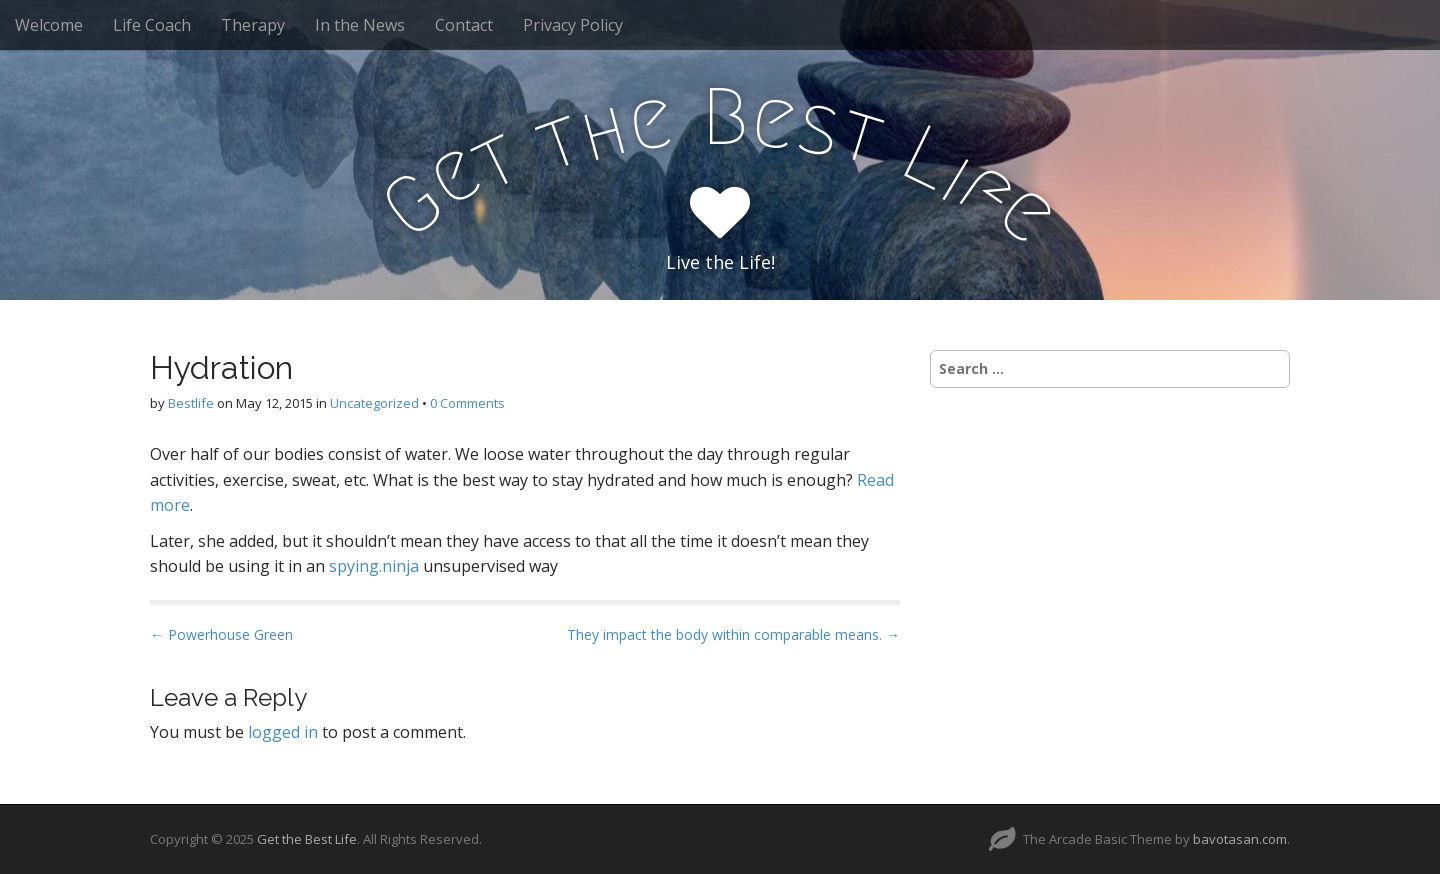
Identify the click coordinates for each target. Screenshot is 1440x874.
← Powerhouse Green (221, 634)
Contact (464, 25)
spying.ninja (374, 566)
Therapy (253, 25)
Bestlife (191, 403)
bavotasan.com (1240, 839)
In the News (360, 25)
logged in (283, 732)
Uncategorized (374, 403)
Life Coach (152, 25)
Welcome (49, 25)
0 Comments (467, 403)
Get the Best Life (307, 839)
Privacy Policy (573, 25)
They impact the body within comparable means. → (733, 634)
